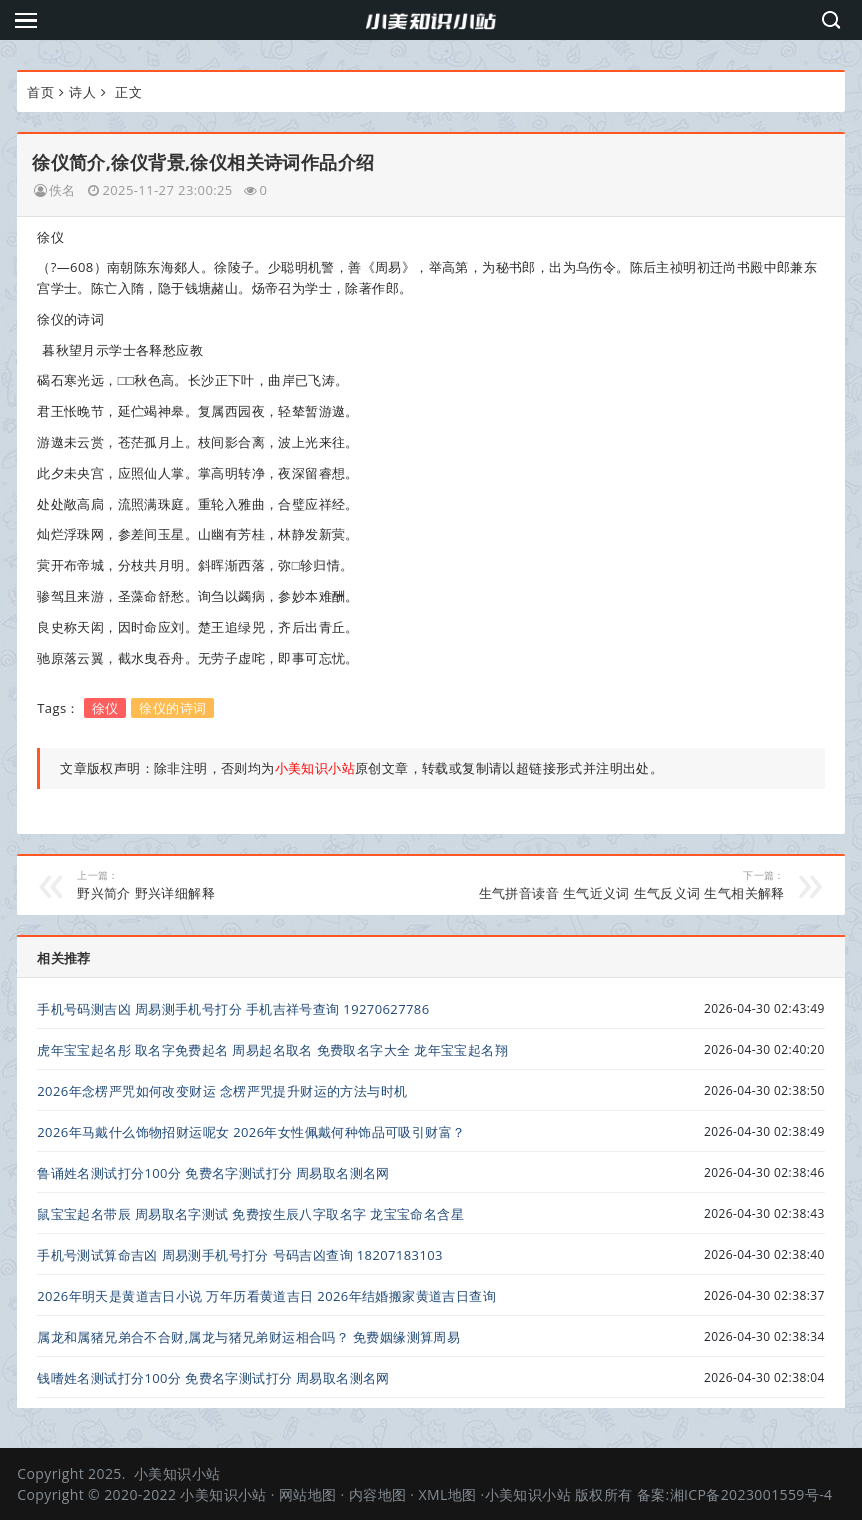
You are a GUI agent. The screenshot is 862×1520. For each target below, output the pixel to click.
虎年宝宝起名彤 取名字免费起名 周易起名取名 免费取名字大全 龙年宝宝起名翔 (272, 1050)
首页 (40, 92)
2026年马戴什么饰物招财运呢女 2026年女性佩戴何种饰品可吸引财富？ (251, 1132)
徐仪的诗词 (172, 708)
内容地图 (378, 1494)
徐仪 (105, 708)
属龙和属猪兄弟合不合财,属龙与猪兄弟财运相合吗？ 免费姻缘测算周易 (248, 1337)
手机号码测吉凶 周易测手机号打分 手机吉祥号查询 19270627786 (233, 1009)
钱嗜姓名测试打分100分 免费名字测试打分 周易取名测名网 (213, 1378)
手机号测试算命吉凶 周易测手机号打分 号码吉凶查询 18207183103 (240, 1255)
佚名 (62, 190)
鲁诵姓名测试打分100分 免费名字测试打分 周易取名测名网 (213, 1173)
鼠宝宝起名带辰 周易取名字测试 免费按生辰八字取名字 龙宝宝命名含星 (250, 1214)
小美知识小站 (177, 1473)
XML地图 (447, 1494)
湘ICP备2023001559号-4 (751, 1494)
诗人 (82, 92)
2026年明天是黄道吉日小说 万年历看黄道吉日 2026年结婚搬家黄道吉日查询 (266, 1296)
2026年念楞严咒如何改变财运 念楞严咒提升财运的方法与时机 (222, 1091)
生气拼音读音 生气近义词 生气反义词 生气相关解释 (619, 885)
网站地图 (308, 1494)
